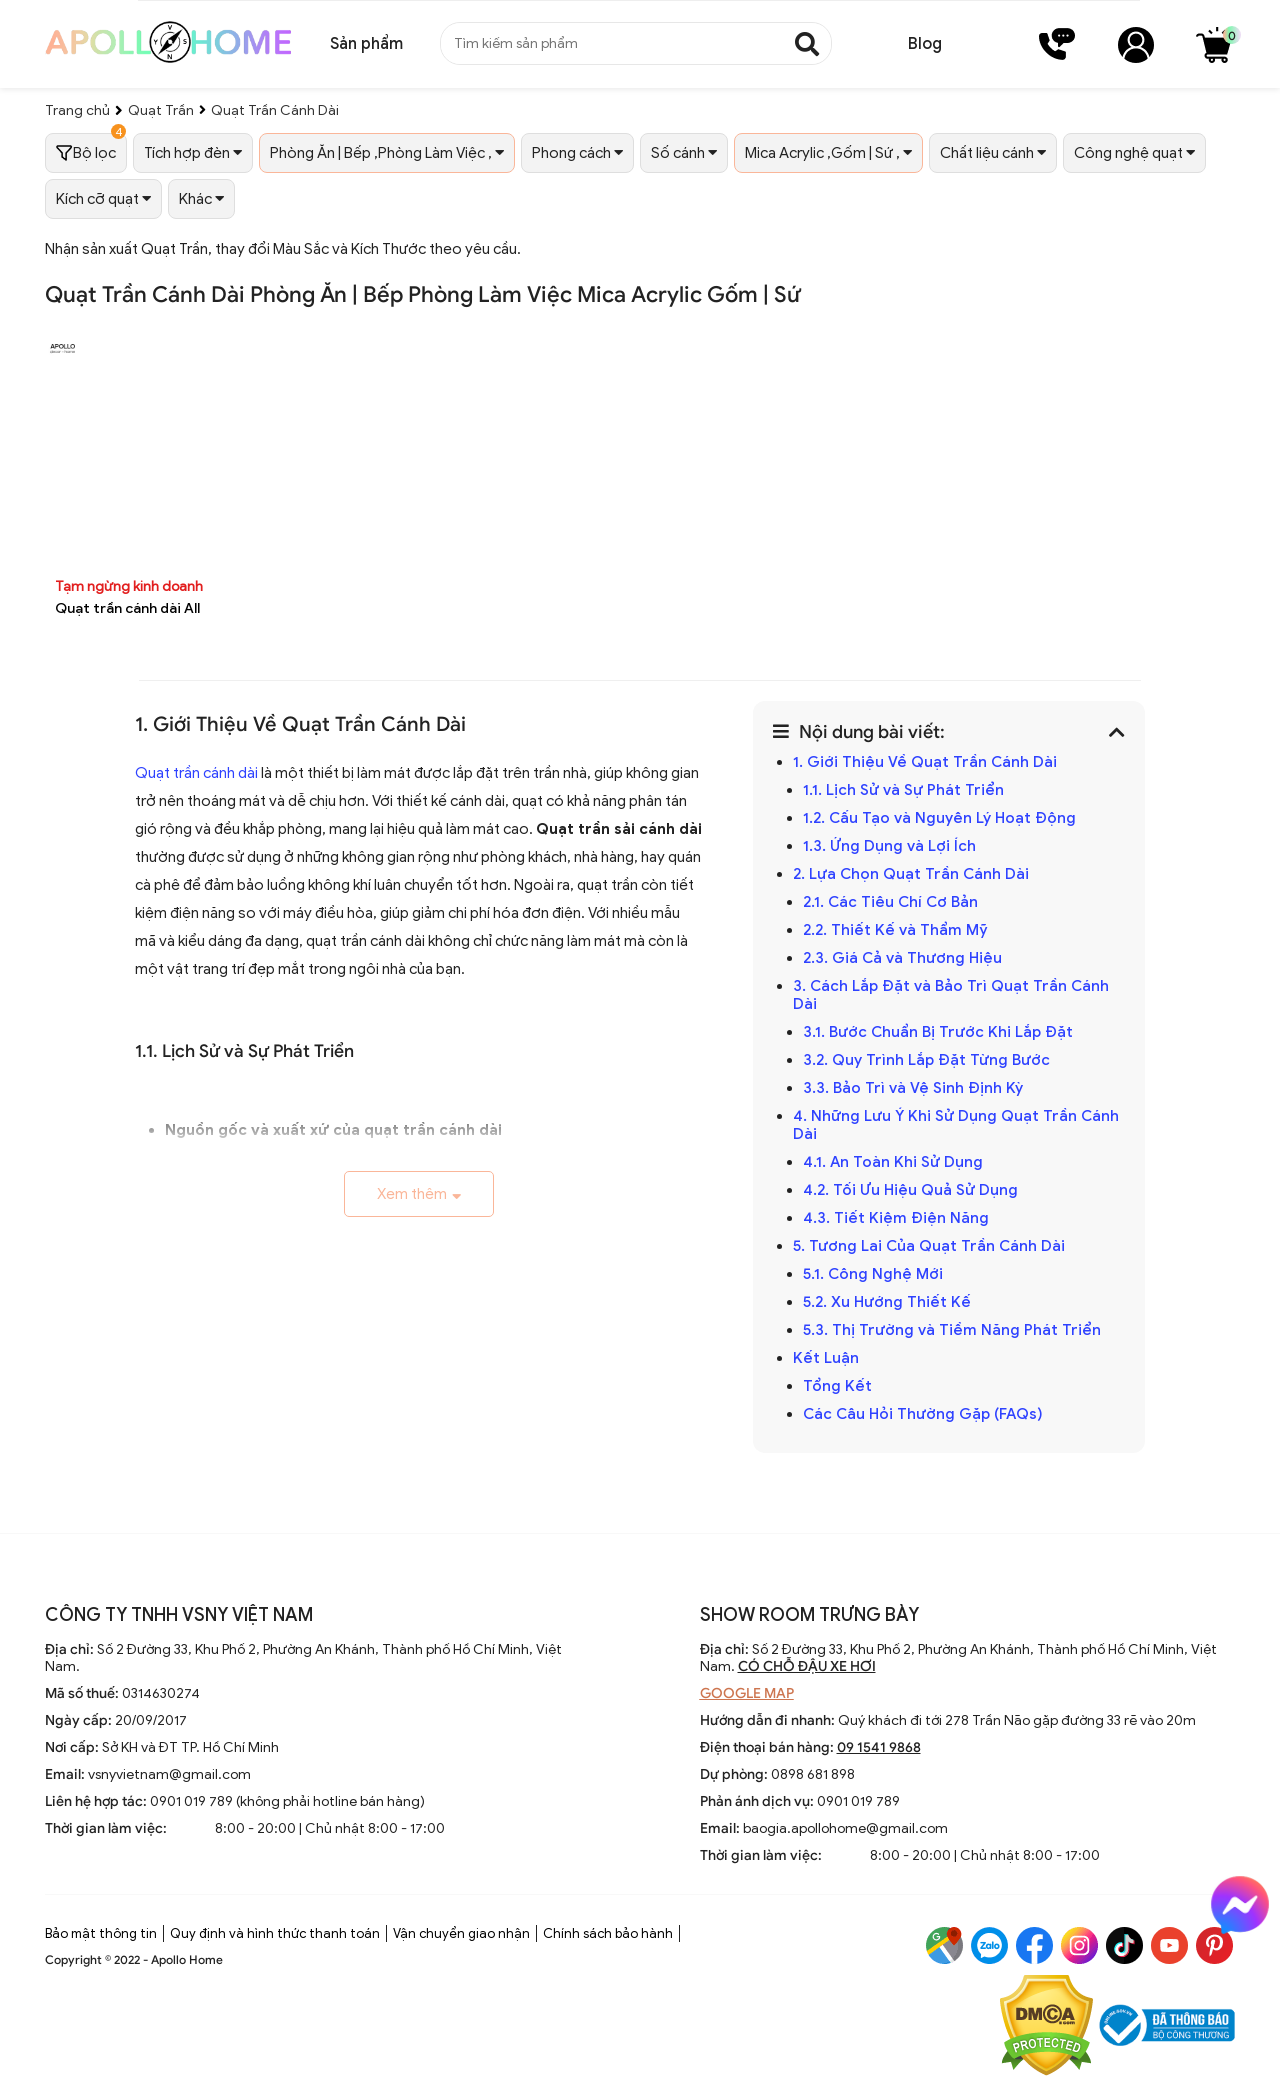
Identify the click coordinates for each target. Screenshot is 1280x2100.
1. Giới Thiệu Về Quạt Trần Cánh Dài (925, 762)
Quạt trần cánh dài (196, 773)
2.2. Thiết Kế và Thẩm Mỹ (895, 930)
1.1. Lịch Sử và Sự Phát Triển (903, 790)
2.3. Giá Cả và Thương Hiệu (902, 958)
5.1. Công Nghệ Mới (873, 1274)
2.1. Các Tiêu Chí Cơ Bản (890, 902)
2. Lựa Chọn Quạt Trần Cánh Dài (911, 874)
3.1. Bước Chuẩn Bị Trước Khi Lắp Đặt (938, 1032)
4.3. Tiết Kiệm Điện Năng (896, 1218)
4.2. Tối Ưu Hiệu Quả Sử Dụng (910, 1190)
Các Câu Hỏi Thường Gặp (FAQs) (923, 1414)
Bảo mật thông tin (101, 1933)
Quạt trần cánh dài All (127, 608)
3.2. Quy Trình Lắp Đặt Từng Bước (926, 1060)
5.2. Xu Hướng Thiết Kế (887, 1302)
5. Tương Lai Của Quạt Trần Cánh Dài (929, 1246)
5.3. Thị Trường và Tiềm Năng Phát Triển (952, 1330)
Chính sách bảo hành (608, 1933)
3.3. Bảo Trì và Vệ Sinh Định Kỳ (913, 1088)
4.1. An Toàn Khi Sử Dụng (893, 1162)
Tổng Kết (837, 1386)
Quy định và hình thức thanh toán (275, 1933)
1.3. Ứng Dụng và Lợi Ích (889, 846)
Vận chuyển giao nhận (461, 1933)
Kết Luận (826, 1358)
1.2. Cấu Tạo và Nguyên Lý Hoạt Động (939, 818)
